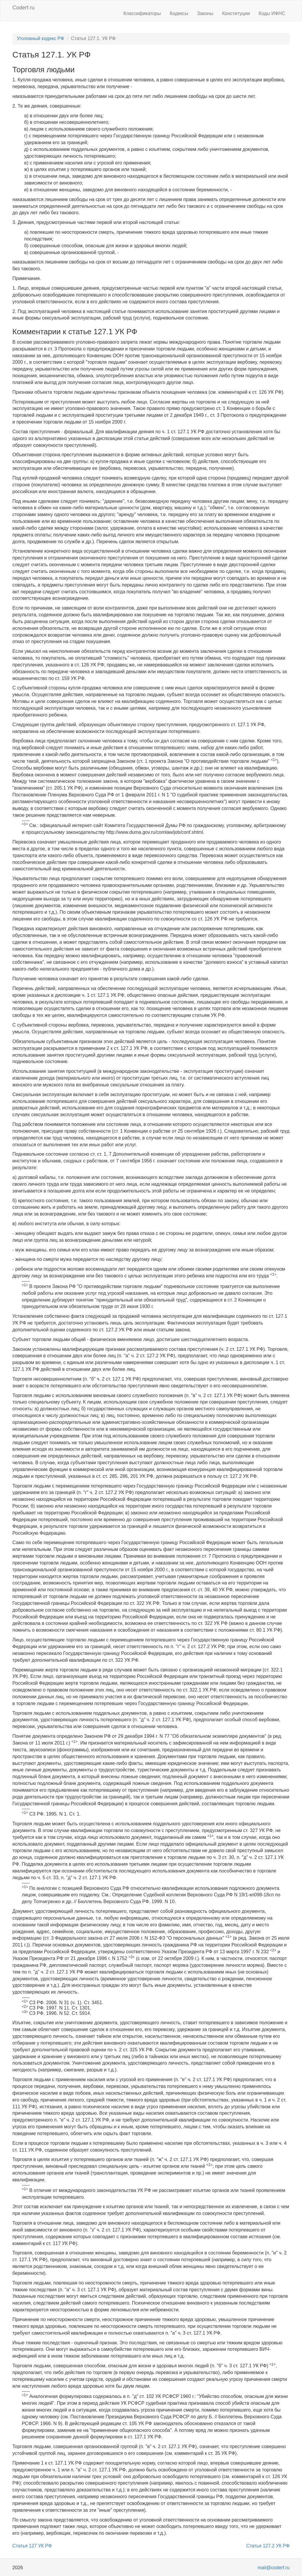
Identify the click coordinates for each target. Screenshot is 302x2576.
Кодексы (179, 13)
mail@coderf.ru (273, 2567)
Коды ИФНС (272, 13)
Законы (205, 13)
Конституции (236, 13)
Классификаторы (142, 13)
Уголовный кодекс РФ (40, 38)
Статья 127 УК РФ (32, 2545)
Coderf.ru (23, 8)
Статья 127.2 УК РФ (268, 2545)
